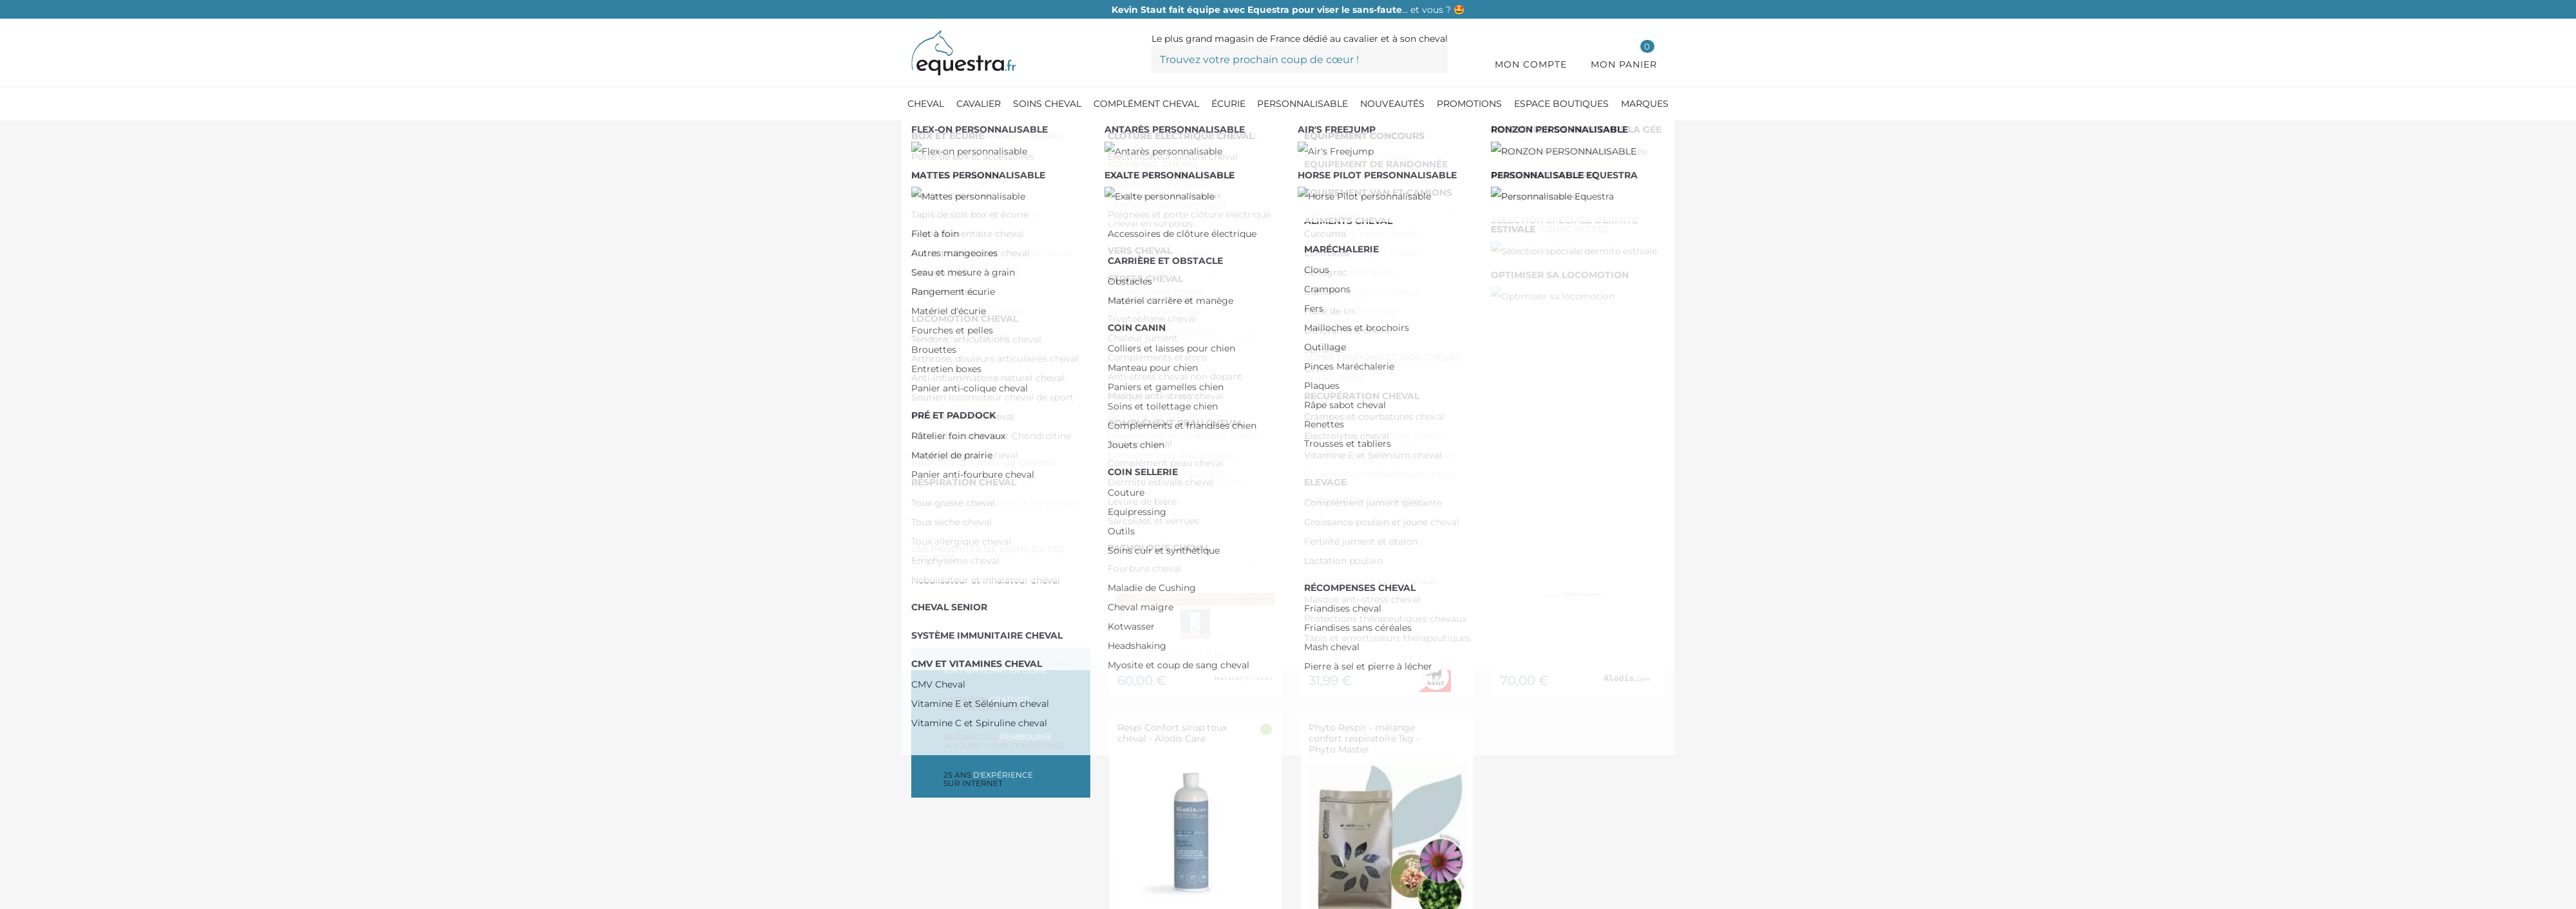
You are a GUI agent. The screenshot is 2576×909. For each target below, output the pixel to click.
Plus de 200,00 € (979, 450)
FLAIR (953, 498)
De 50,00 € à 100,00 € (993, 409)
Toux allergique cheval (993, 285)
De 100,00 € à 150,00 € (991, 429)
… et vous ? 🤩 (1288, 9)
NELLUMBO (966, 518)
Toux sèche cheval (984, 265)
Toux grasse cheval (985, 245)
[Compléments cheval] (991, 134)
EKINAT (955, 579)
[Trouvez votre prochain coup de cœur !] (1299, 59)
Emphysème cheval (986, 305)
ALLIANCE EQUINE (984, 559)
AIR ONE (960, 538)
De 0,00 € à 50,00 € (989, 388)
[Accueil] (917, 135)
